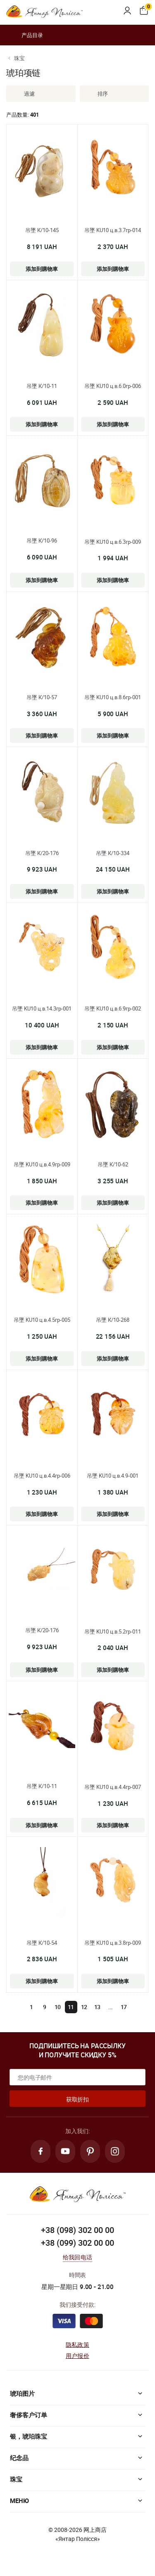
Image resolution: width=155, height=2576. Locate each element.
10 (58, 2007)
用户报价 (77, 2356)
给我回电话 (77, 2257)
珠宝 (19, 58)
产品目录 (24, 35)
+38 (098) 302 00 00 (77, 2229)
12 (84, 2007)
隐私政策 (77, 2344)
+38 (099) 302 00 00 (77, 2242)
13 (97, 2007)
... (110, 2007)
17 (124, 2007)
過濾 (23, 93)
